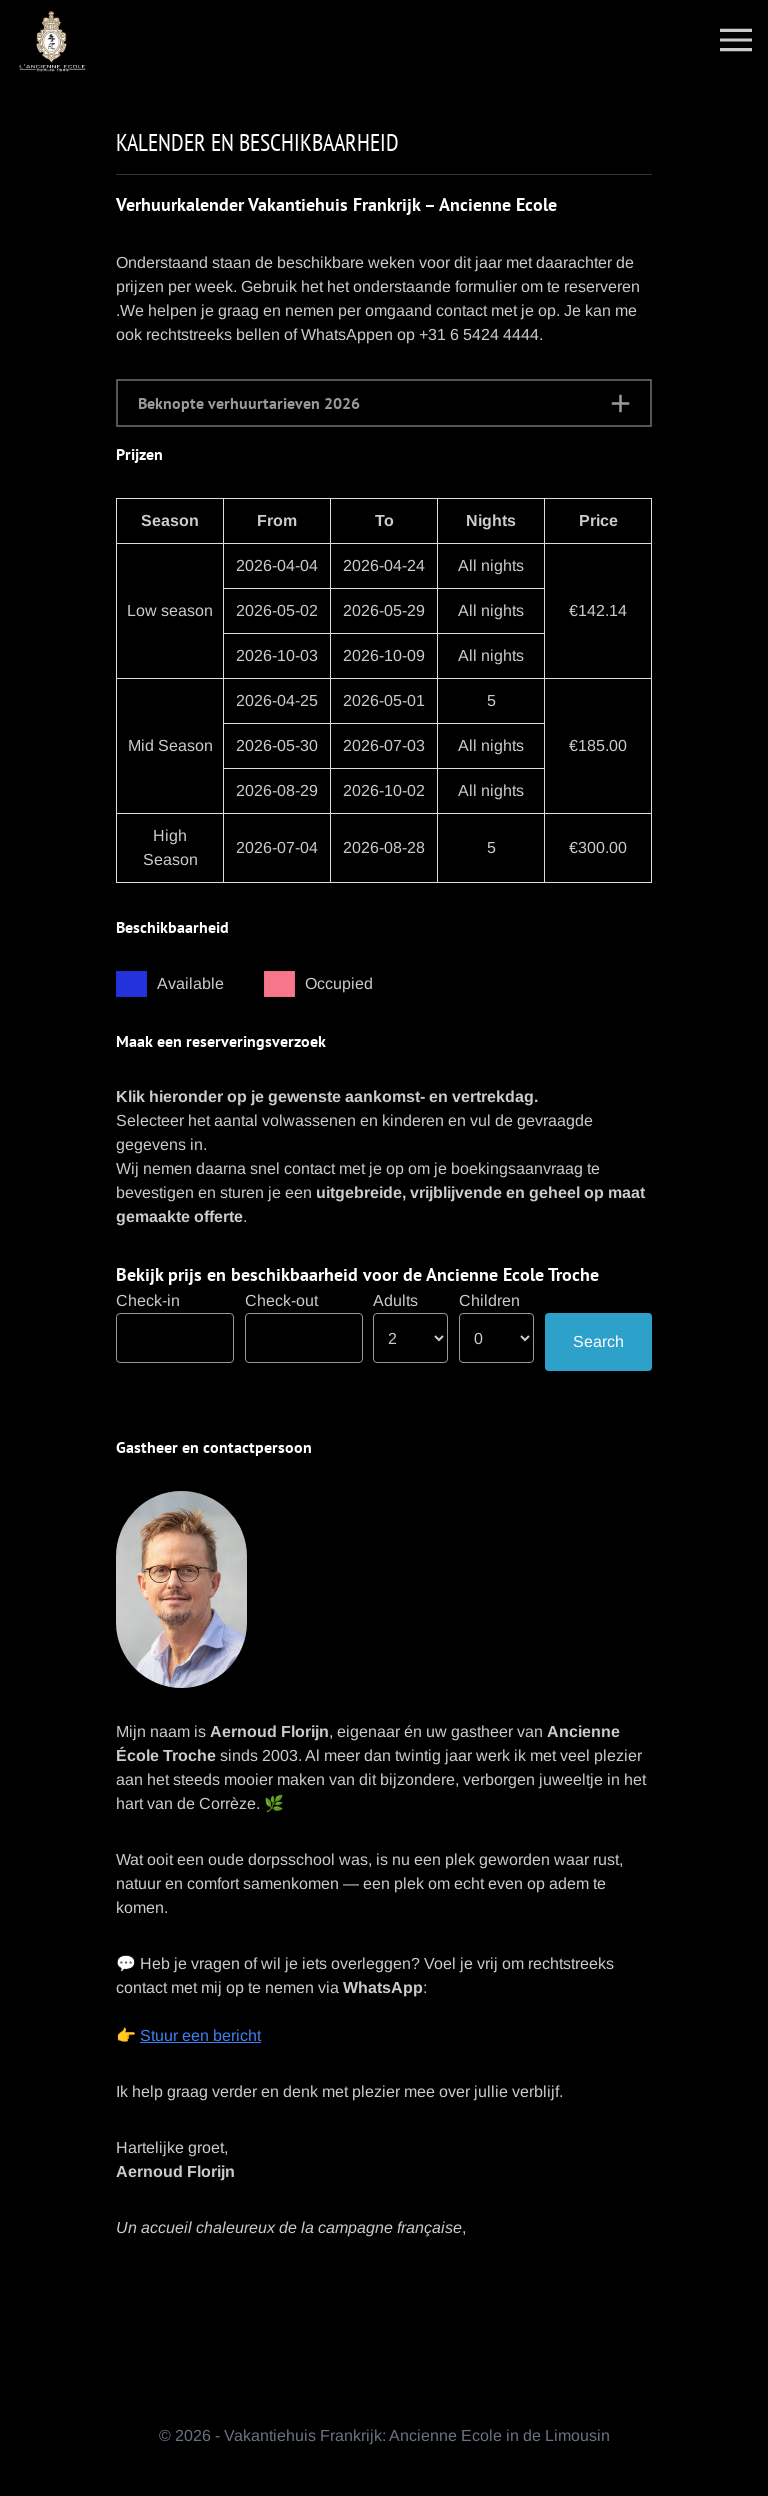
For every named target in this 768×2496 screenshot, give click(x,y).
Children (489, 1300)
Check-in (148, 1300)
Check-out (281, 1300)
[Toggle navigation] (736, 38)
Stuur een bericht (200, 2035)
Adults (395, 1300)
